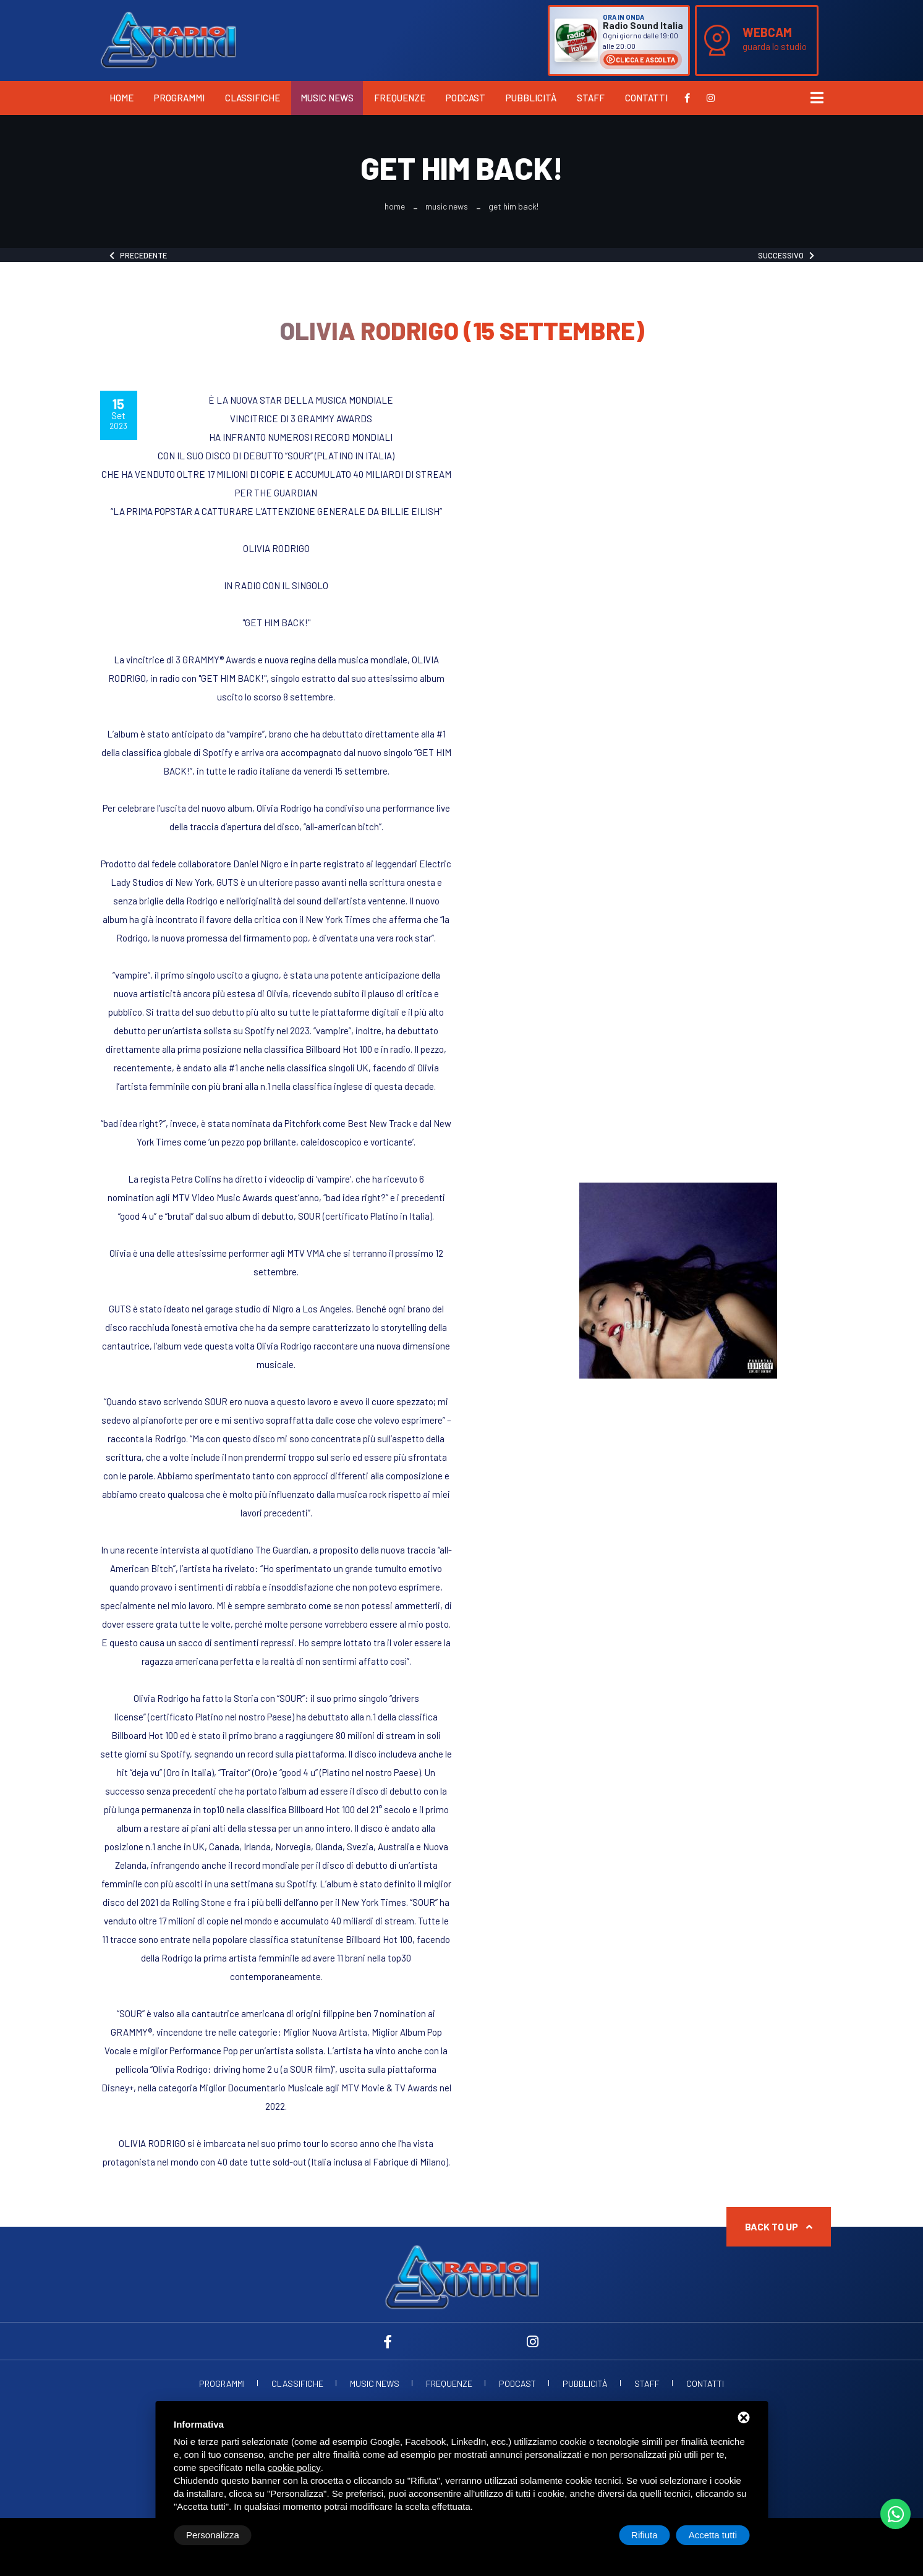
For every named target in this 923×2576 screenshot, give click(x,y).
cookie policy (294, 2467)
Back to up (778, 2226)
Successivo (786, 255)
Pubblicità (531, 97)
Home (121, 97)
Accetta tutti (713, 2535)
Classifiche (252, 97)
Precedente (138, 255)
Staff (591, 97)
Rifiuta (644, 2535)
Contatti (646, 97)
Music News (327, 97)
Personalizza (212, 2535)
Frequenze (399, 97)
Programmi (179, 97)
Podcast (465, 97)
